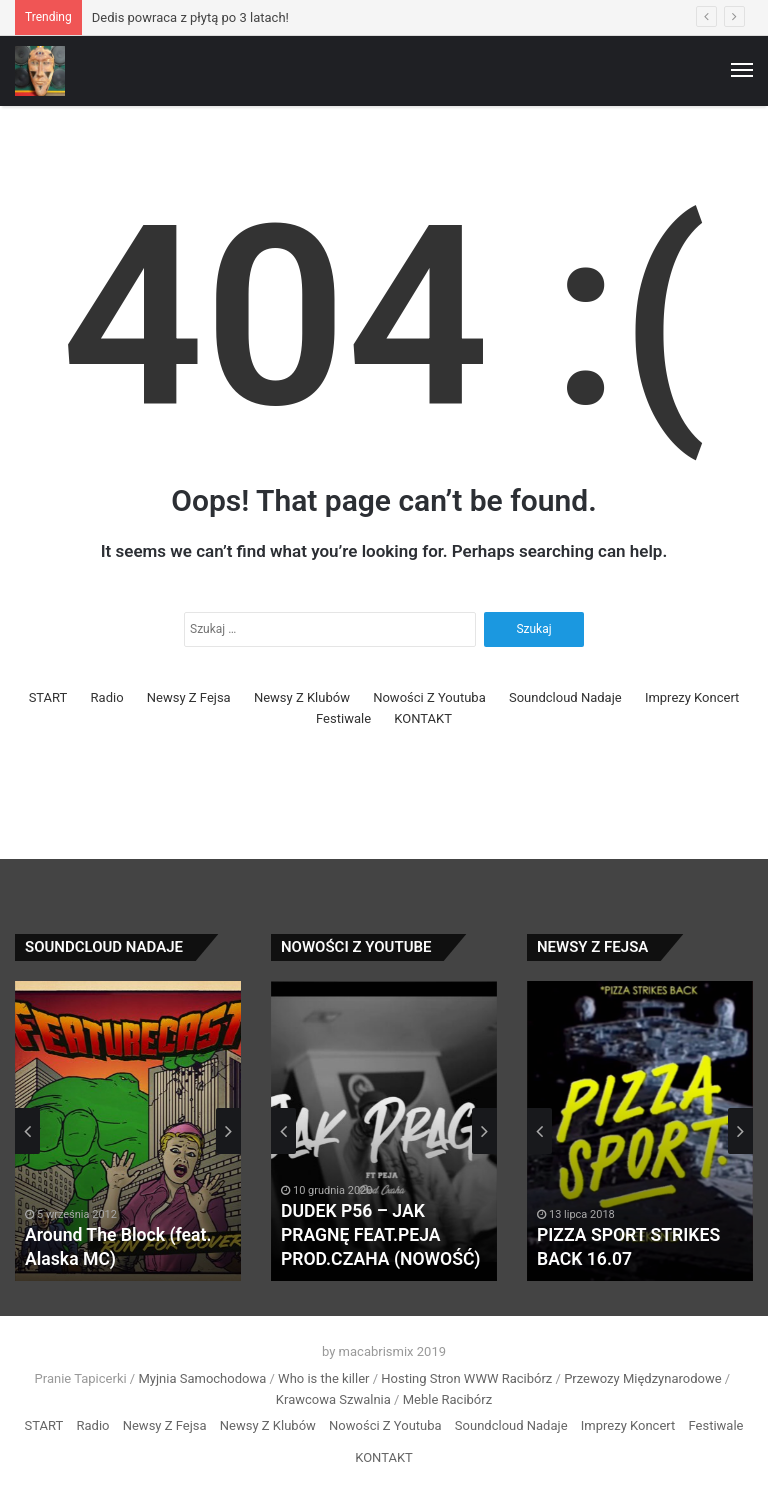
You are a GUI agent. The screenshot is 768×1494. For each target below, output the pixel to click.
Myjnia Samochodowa (202, 1378)
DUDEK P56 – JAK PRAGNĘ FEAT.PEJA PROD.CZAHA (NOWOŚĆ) (383, 1236)
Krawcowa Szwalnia (333, 1399)
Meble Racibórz (447, 1399)
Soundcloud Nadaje (565, 697)
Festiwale (343, 718)
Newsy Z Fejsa (189, 697)
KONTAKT (423, 718)
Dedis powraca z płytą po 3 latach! (190, 17)
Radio (107, 697)
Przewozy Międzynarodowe (642, 1378)
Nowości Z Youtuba (429, 697)
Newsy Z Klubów (302, 697)
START (48, 697)
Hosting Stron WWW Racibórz (466, 1378)
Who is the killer (323, 1378)
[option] (128, 1131)
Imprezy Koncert (692, 697)
